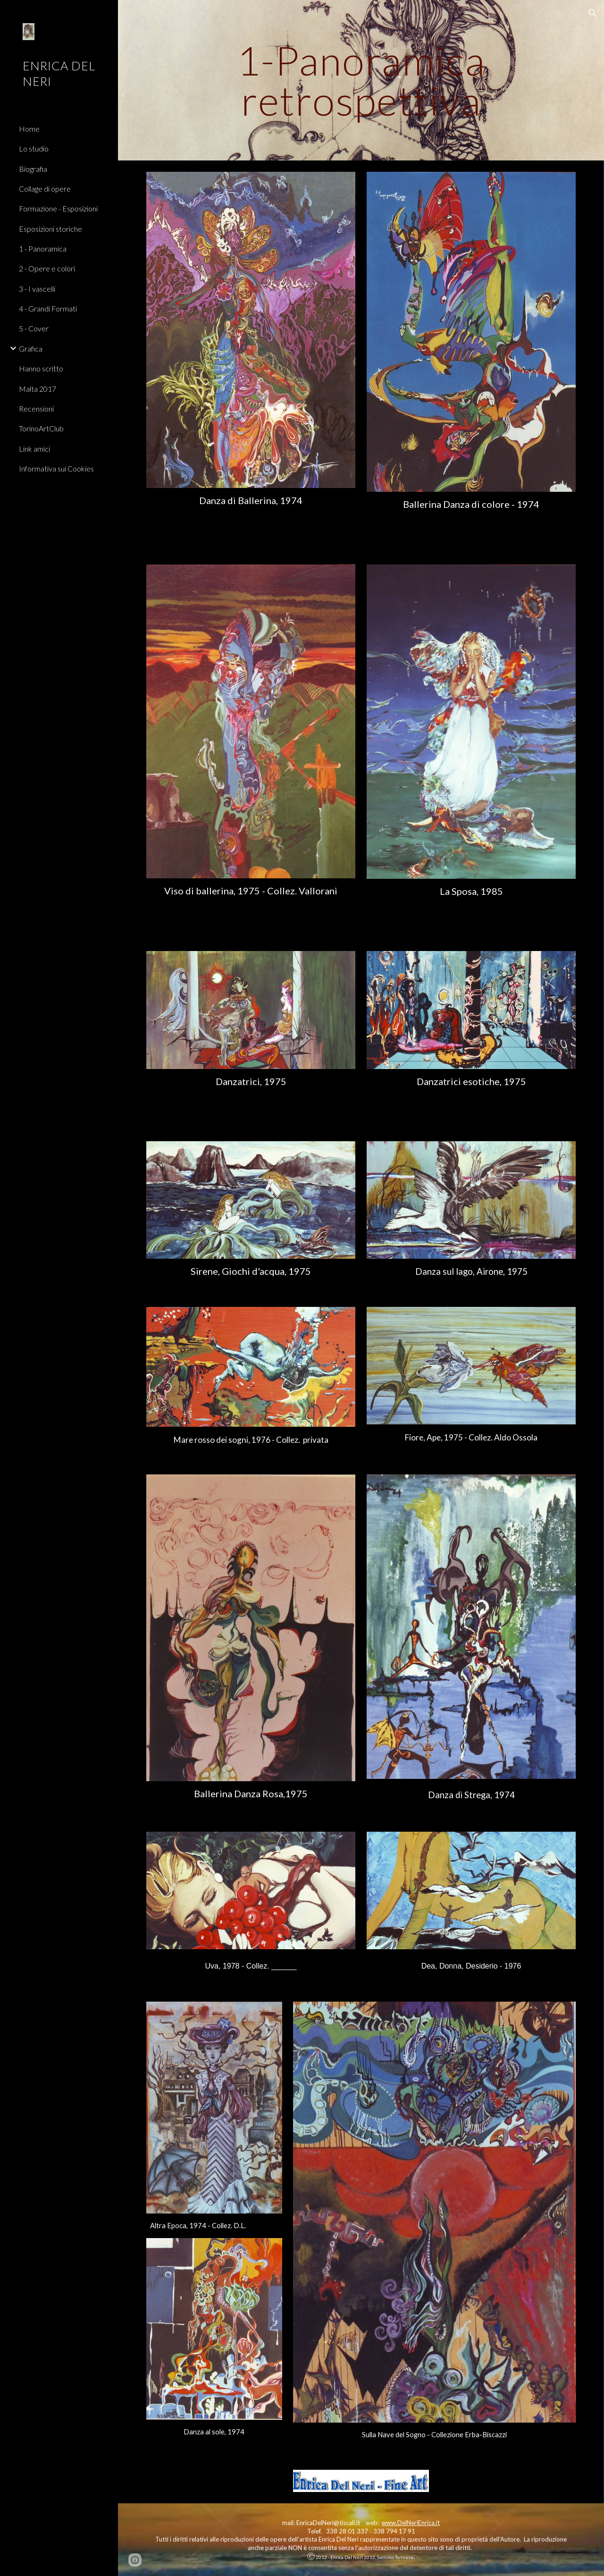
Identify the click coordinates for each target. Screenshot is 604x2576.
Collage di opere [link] (45, 188)
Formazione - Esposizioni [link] (58, 208)
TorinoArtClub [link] (41, 428)
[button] (592, 13)
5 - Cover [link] (34, 328)
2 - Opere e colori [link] (47, 268)
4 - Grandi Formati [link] (48, 308)
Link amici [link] (34, 448)
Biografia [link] (33, 168)
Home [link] (29, 128)
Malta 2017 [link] (37, 388)
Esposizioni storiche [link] (50, 228)
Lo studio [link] (34, 148)
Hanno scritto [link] (41, 368)
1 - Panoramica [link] (43, 248)
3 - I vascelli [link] (37, 288)
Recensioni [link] (36, 408)
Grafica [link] (30, 348)
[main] (361, 80)
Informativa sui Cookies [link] (56, 468)
